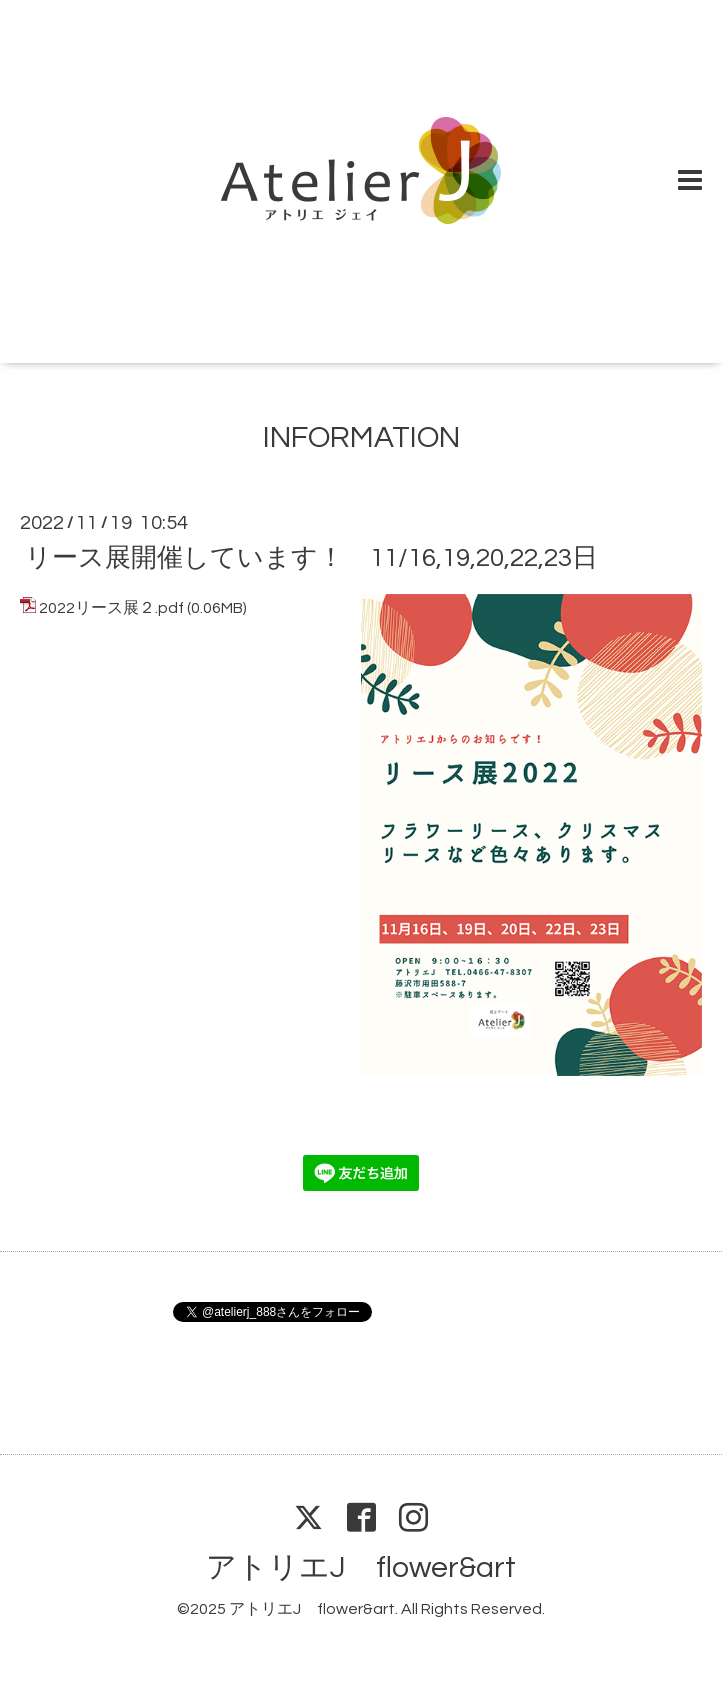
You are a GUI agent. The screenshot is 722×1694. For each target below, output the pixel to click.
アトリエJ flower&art (361, 1567)
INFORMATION (361, 437)
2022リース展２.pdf (111, 608)
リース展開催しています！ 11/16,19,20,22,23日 (311, 558)
